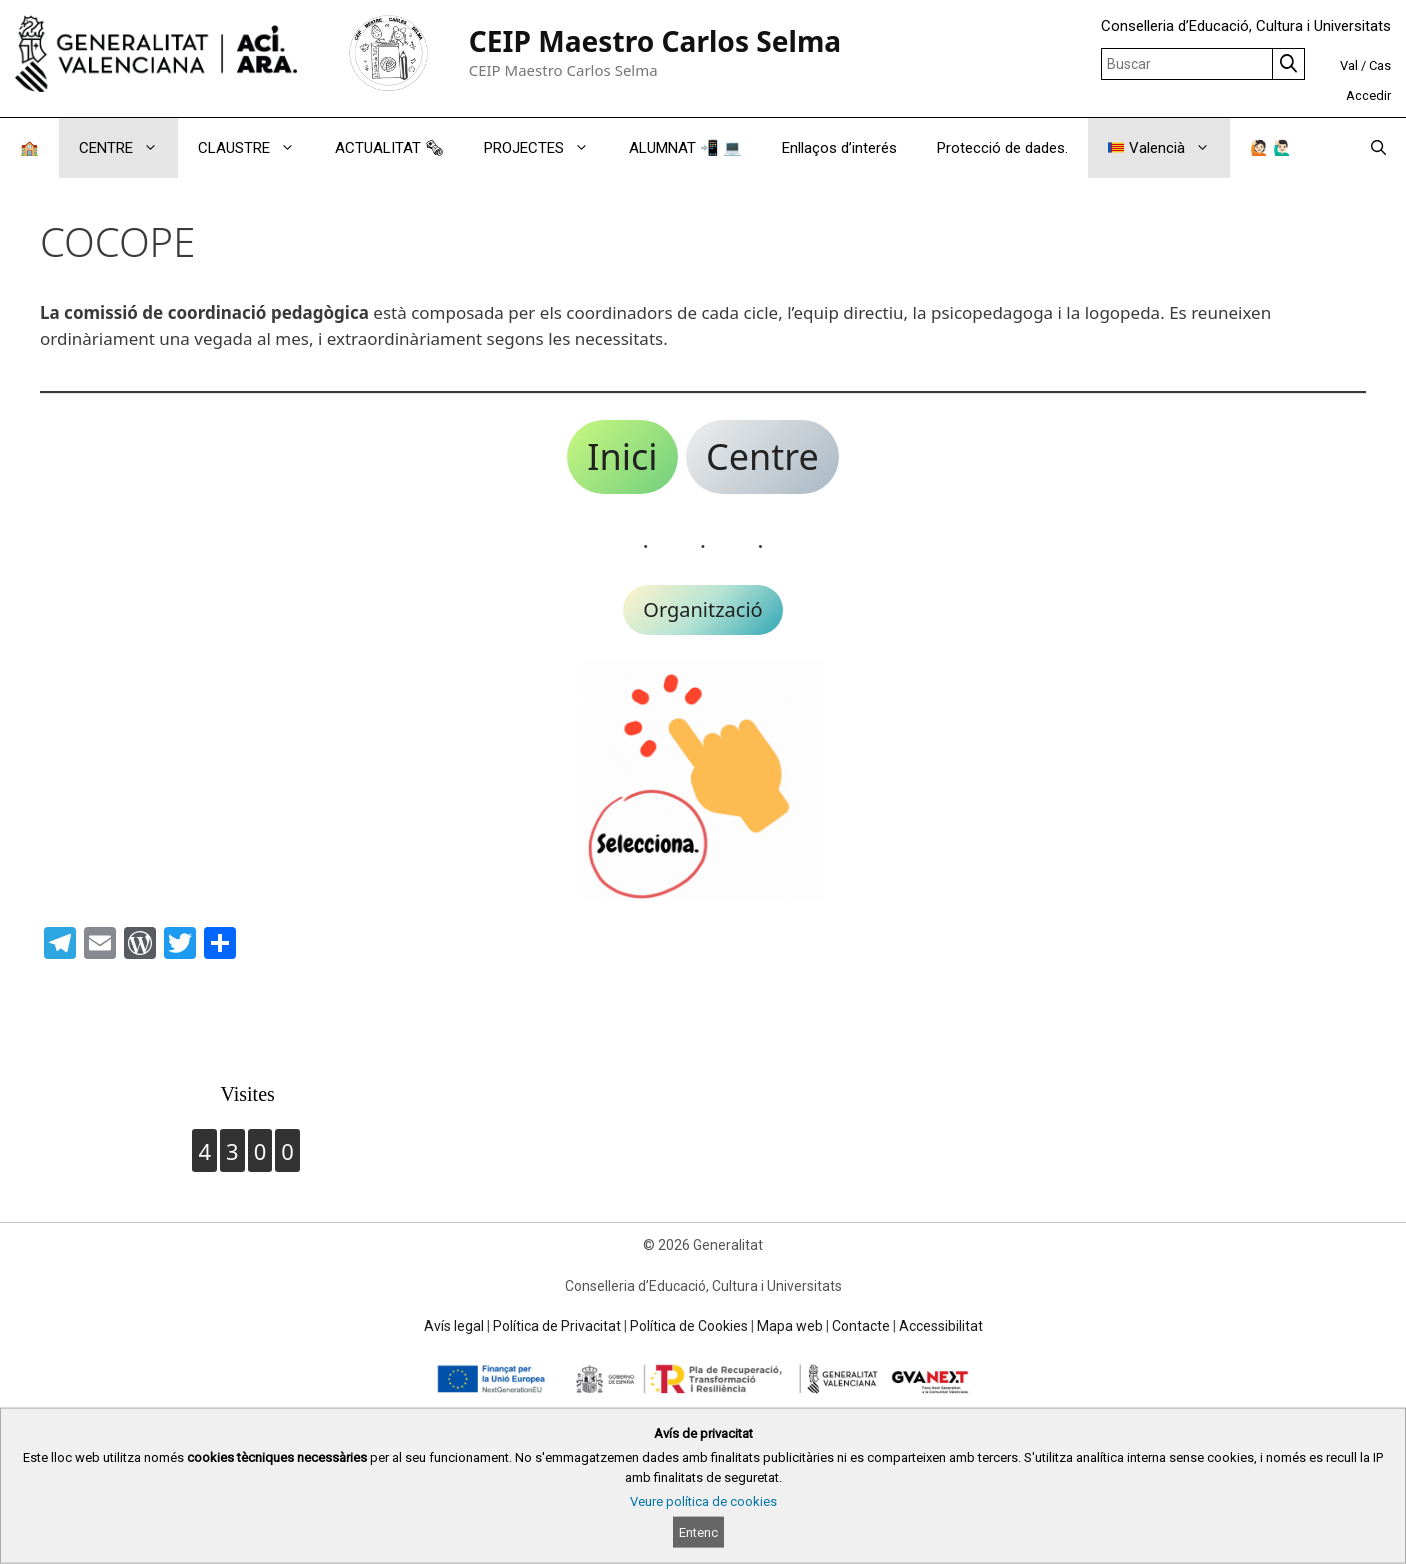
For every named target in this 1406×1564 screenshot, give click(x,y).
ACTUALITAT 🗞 (389, 148)
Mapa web (790, 1326)
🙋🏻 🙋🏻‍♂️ (1271, 148)
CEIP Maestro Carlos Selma (655, 41)
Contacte (861, 1326)
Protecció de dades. (1002, 148)
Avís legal (454, 1326)
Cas (1380, 65)
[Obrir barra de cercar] (1378, 148)
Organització (702, 609)
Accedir (1368, 95)
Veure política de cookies (703, 1501)
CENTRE (128, 148)
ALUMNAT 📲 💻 (685, 148)
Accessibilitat (941, 1326)
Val (1349, 65)
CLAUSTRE (256, 148)
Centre (762, 456)
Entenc (698, 1532)
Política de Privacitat (557, 1326)
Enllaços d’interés (839, 148)
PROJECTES (546, 148)
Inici (622, 456)
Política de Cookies (689, 1326)
